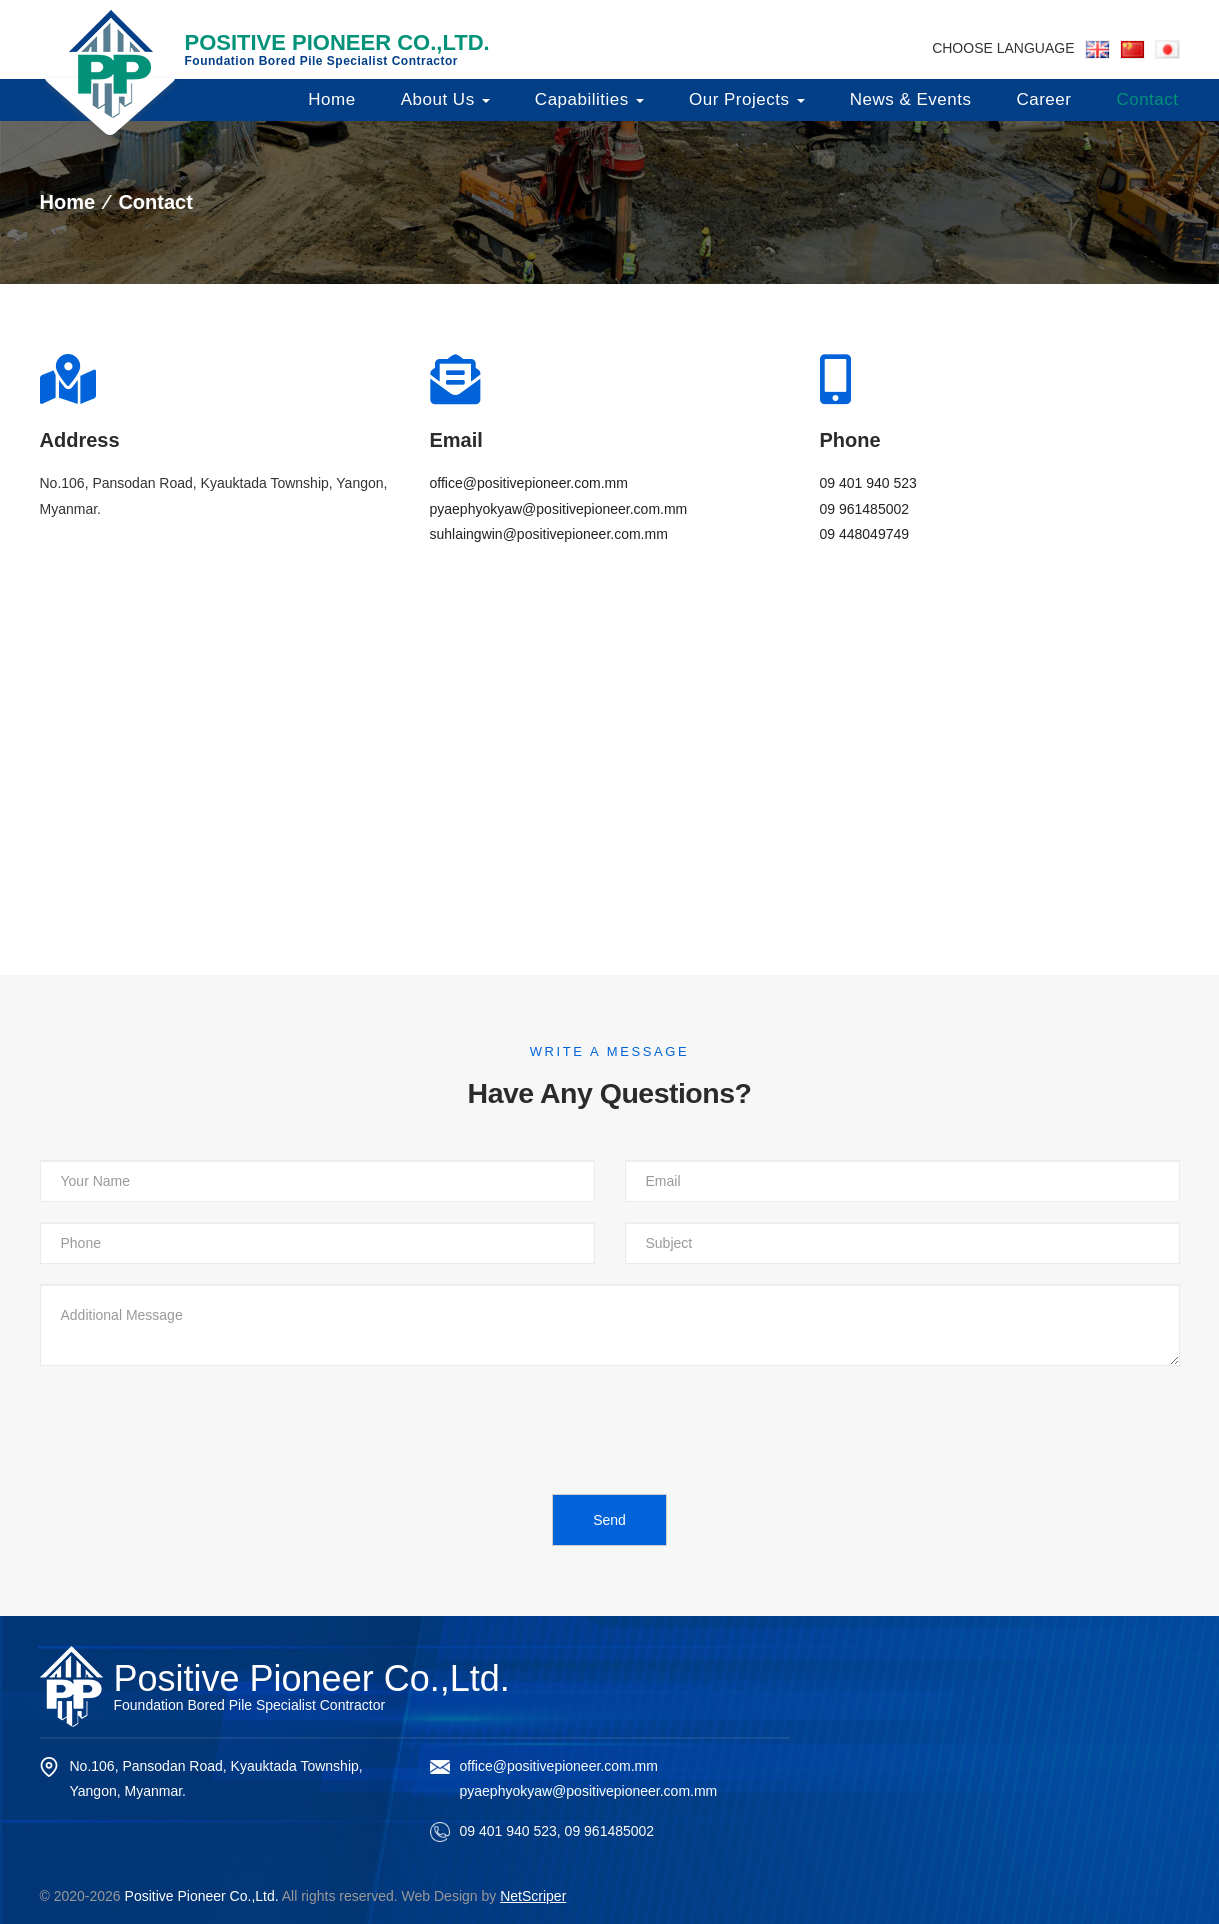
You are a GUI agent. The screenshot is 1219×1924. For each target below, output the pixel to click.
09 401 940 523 (868, 483)
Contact (1147, 99)
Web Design (440, 1896)
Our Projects (747, 99)
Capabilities (589, 99)
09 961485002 (865, 509)
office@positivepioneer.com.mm (529, 483)
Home (331, 99)
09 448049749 (865, 534)
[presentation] (192, 1425)
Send (609, 1520)
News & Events (911, 99)
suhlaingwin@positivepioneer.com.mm (549, 534)
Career (1043, 99)
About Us (445, 99)
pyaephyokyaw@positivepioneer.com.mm (559, 509)
